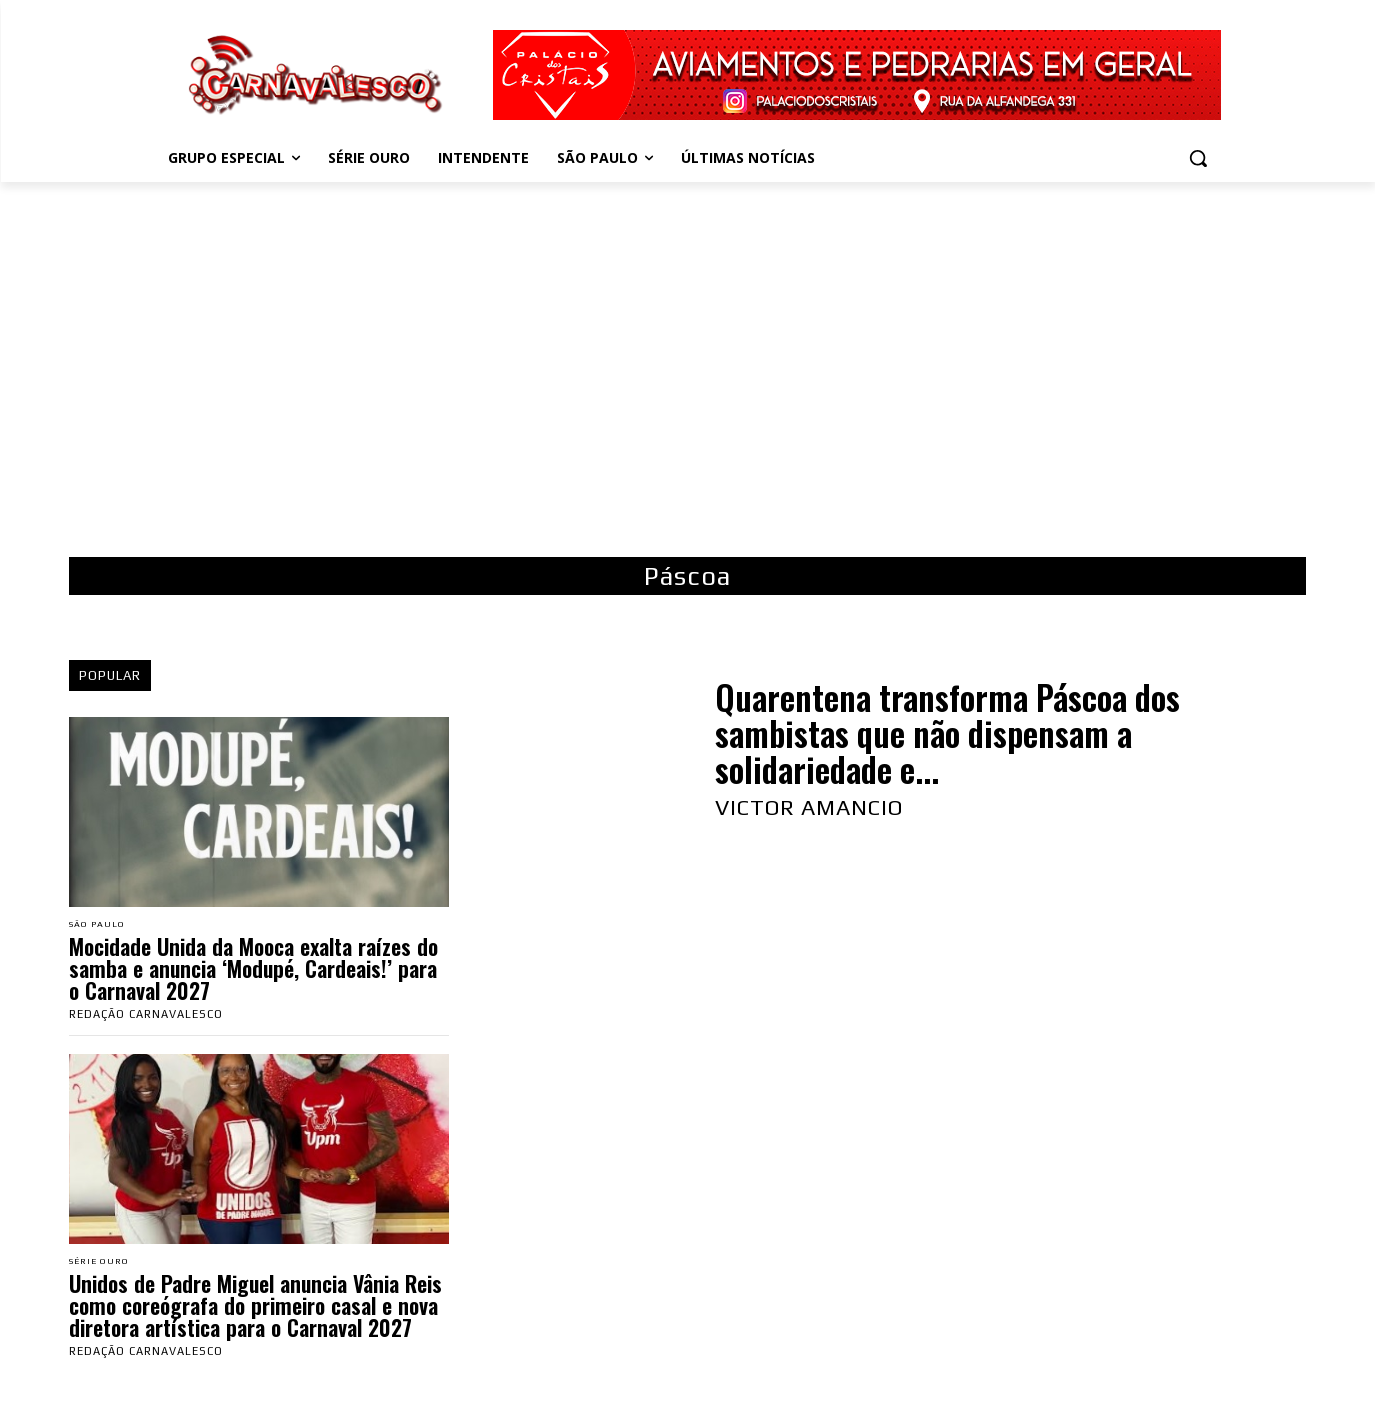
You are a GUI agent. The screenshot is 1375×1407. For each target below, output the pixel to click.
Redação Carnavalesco (146, 1016)
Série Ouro (105, 1264)
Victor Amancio (809, 807)
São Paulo (103, 925)
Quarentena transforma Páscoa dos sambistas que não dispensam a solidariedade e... (947, 734)
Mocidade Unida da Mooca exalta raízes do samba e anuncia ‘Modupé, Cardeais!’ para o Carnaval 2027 (253, 970)
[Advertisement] (688, 362)
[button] (1198, 158)
